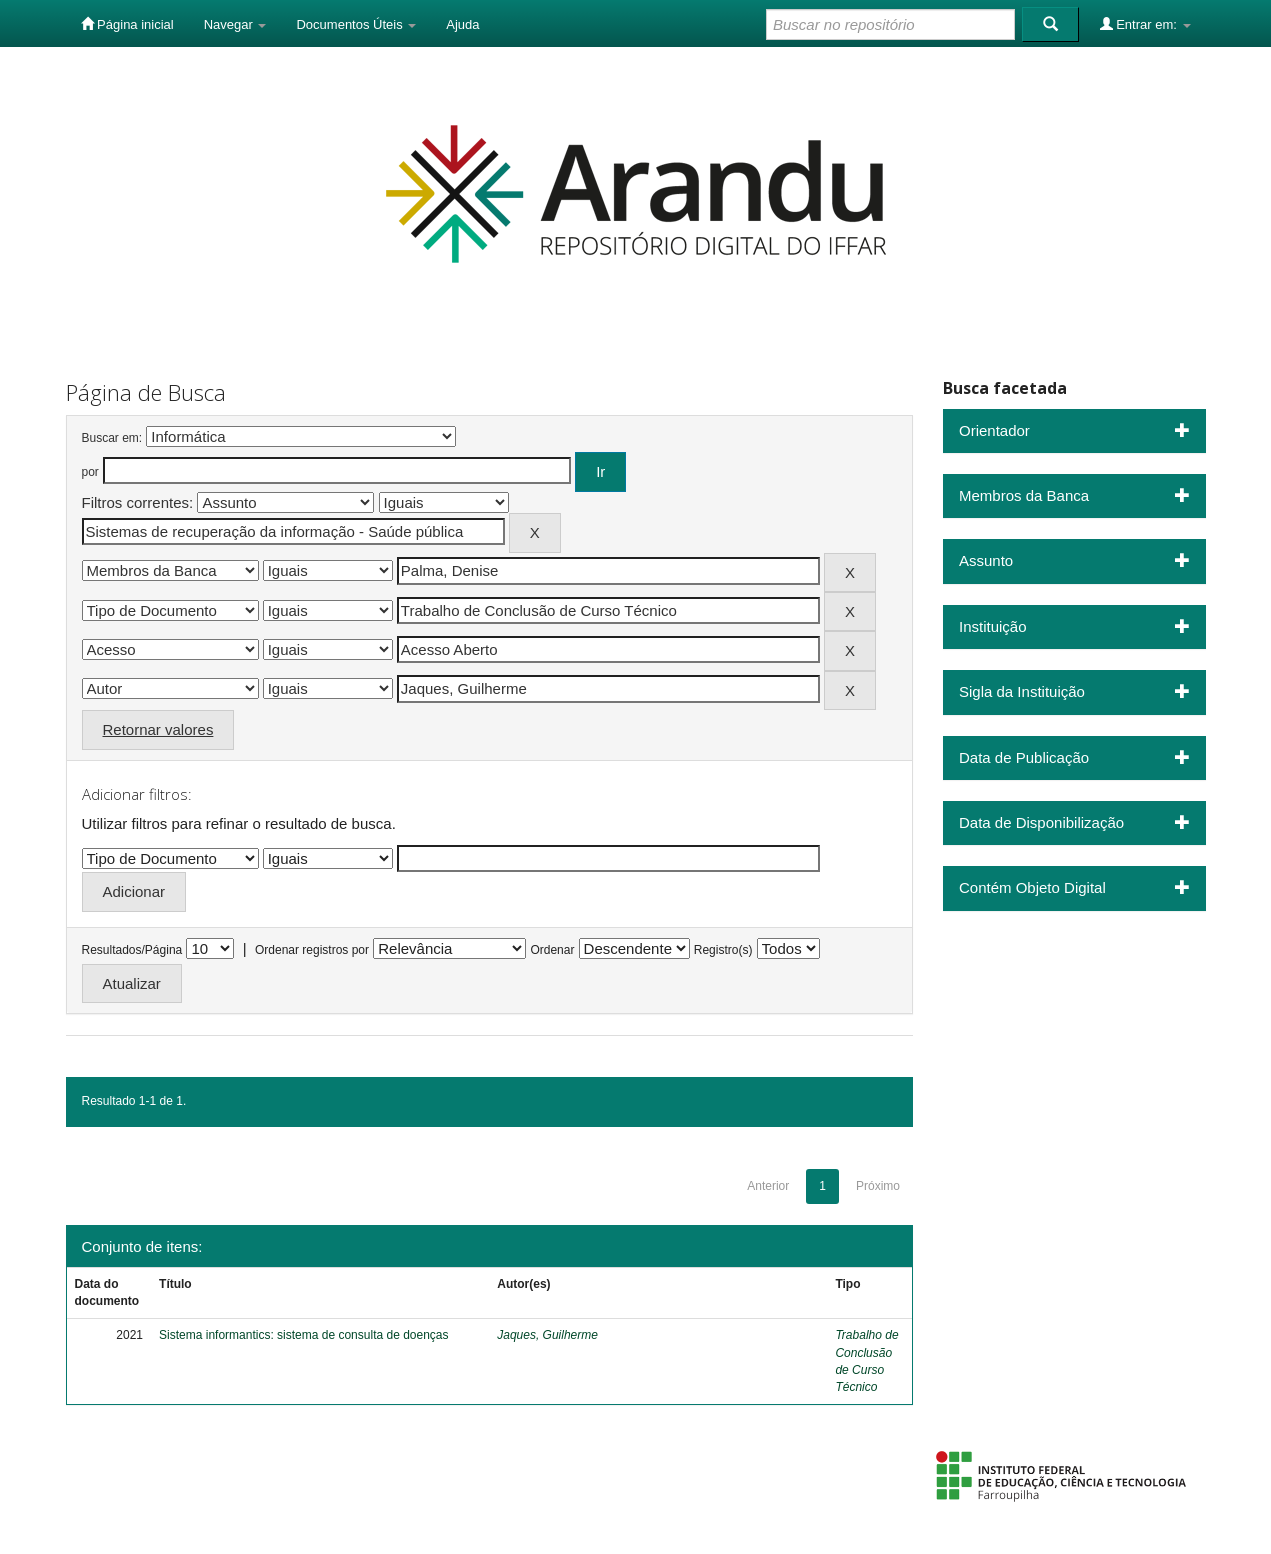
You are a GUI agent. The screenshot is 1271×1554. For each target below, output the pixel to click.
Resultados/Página (132, 950)
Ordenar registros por (312, 950)
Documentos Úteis (356, 24)
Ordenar (552, 950)
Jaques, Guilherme (547, 1335)
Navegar (235, 24)
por (90, 472)
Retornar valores (158, 729)
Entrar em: (1145, 24)
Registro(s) (723, 950)
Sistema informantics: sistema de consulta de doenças (303, 1335)
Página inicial (127, 24)
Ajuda (462, 24)
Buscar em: (112, 438)
